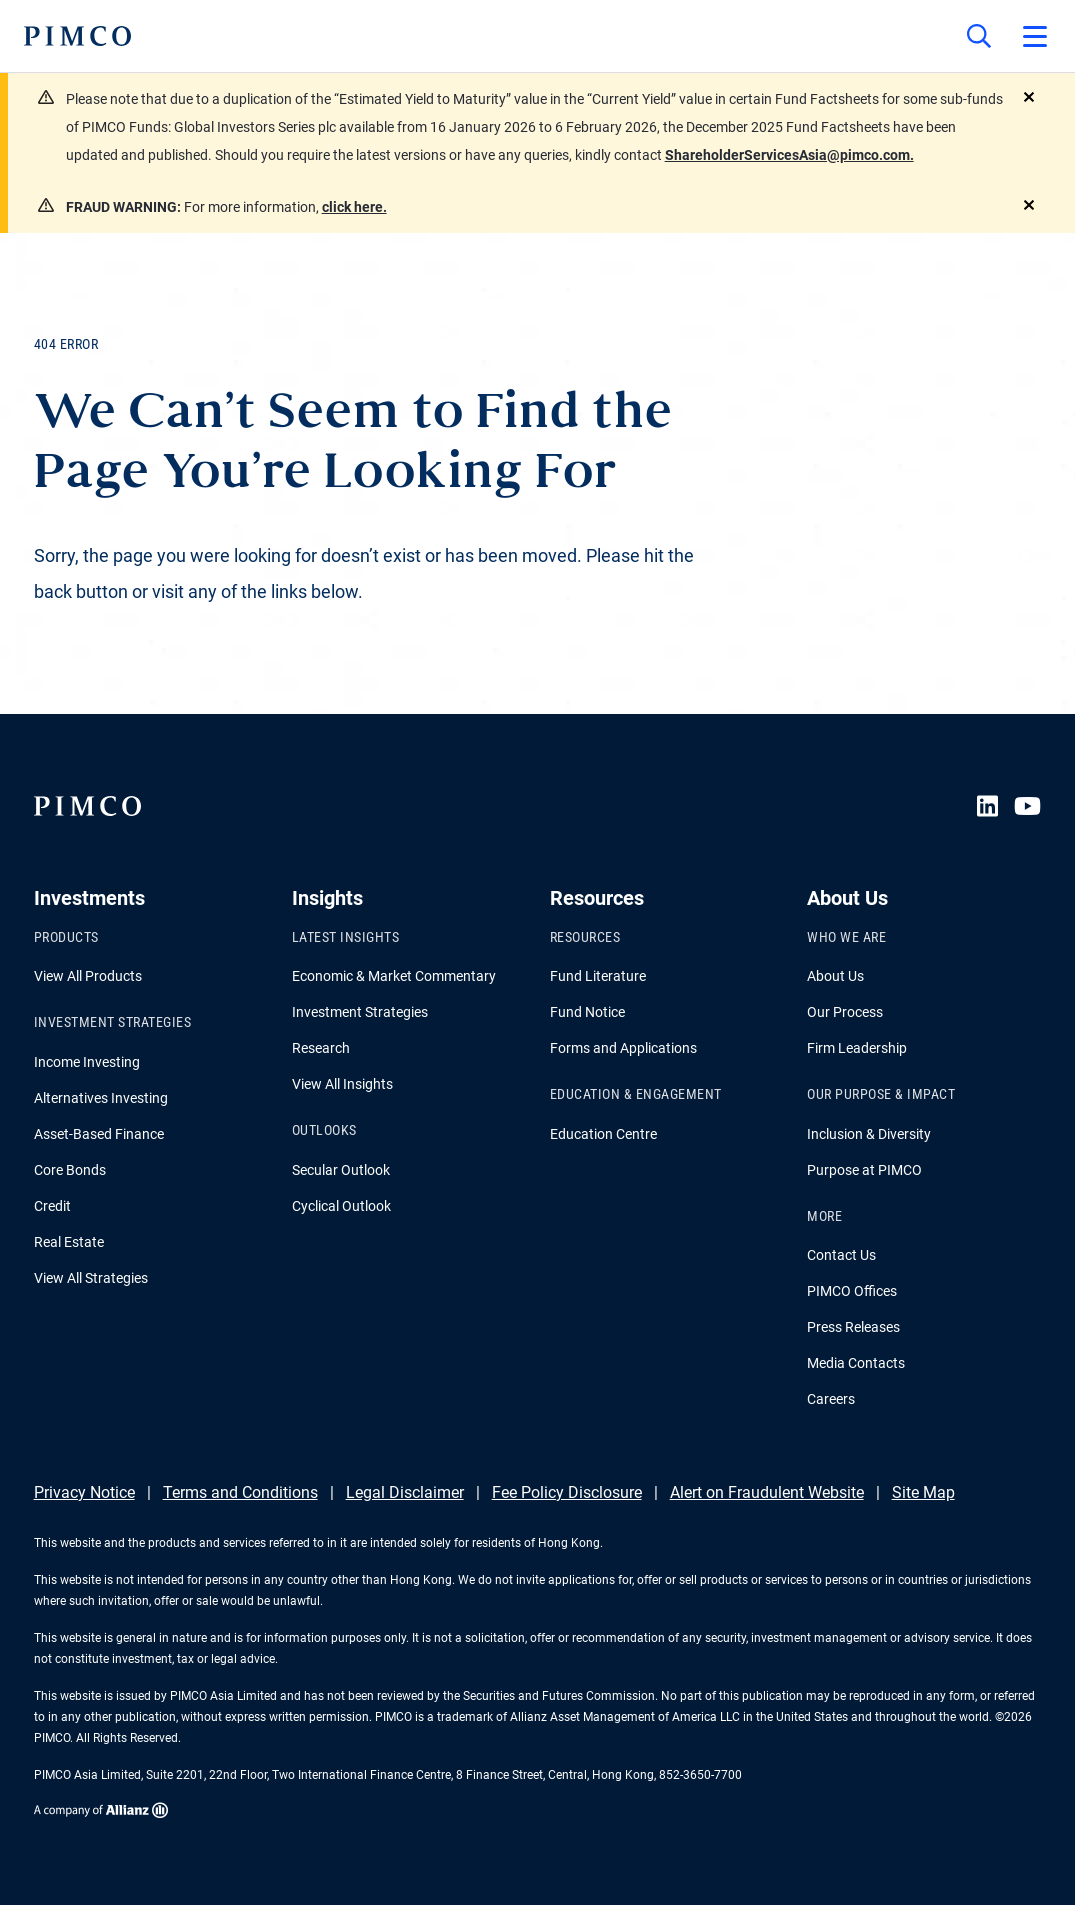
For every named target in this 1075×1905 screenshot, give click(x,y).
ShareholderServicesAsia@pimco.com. (789, 155)
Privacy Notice (84, 1492)
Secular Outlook (341, 1170)
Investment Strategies (360, 1012)
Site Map (923, 1492)
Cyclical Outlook (341, 1206)
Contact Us (841, 1255)
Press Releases (853, 1327)
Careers (831, 1399)
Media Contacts (856, 1363)
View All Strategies (91, 1278)
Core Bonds (70, 1170)
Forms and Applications (623, 1048)
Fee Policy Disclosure (567, 1492)
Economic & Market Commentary (394, 976)
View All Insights (342, 1084)
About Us (835, 976)
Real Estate (69, 1242)
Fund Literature (598, 976)
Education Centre (603, 1134)
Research (321, 1048)
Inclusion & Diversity (869, 1134)
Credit (52, 1206)
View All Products (88, 976)
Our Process (845, 1012)
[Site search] (979, 36)
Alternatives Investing (101, 1098)
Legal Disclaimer (405, 1492)
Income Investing (87, 1062)
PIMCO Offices (852, 1291)
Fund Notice (587, 1012)
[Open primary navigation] (1035, 36)
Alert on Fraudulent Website (767, 1492)
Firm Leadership (857, 1048)
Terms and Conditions (240, 1492)
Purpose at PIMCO (864, 1170)
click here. (354, 207)
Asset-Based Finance (99, 1134)
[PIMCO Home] (77, 36)
